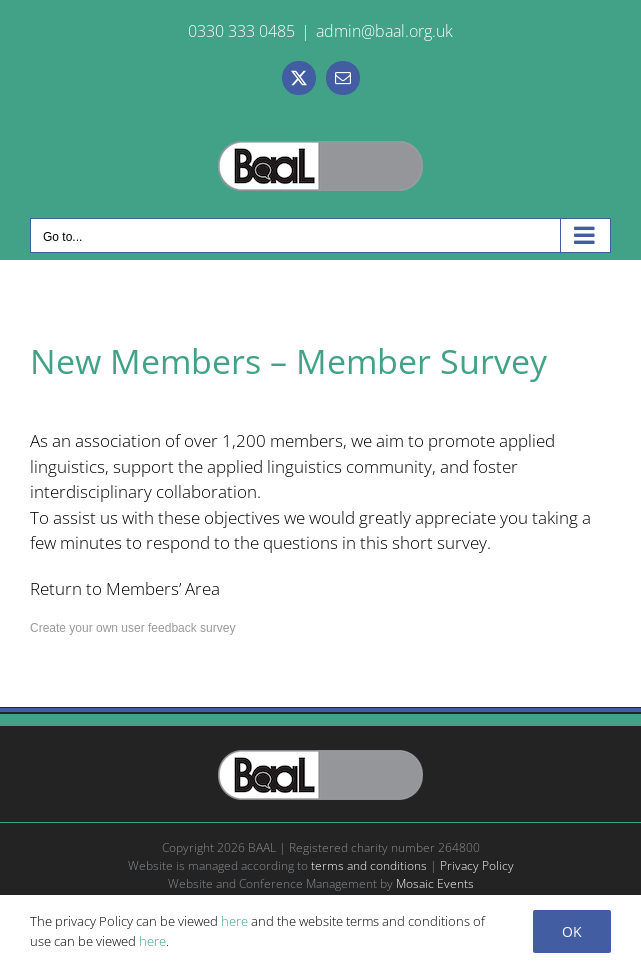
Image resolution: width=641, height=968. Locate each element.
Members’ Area (163, 588)
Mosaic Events (435, 883)
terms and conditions (369, 865)
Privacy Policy (477, 865)
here (234, 921)
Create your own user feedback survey (132, 628)
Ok (572, 931)
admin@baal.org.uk (384, 31)
